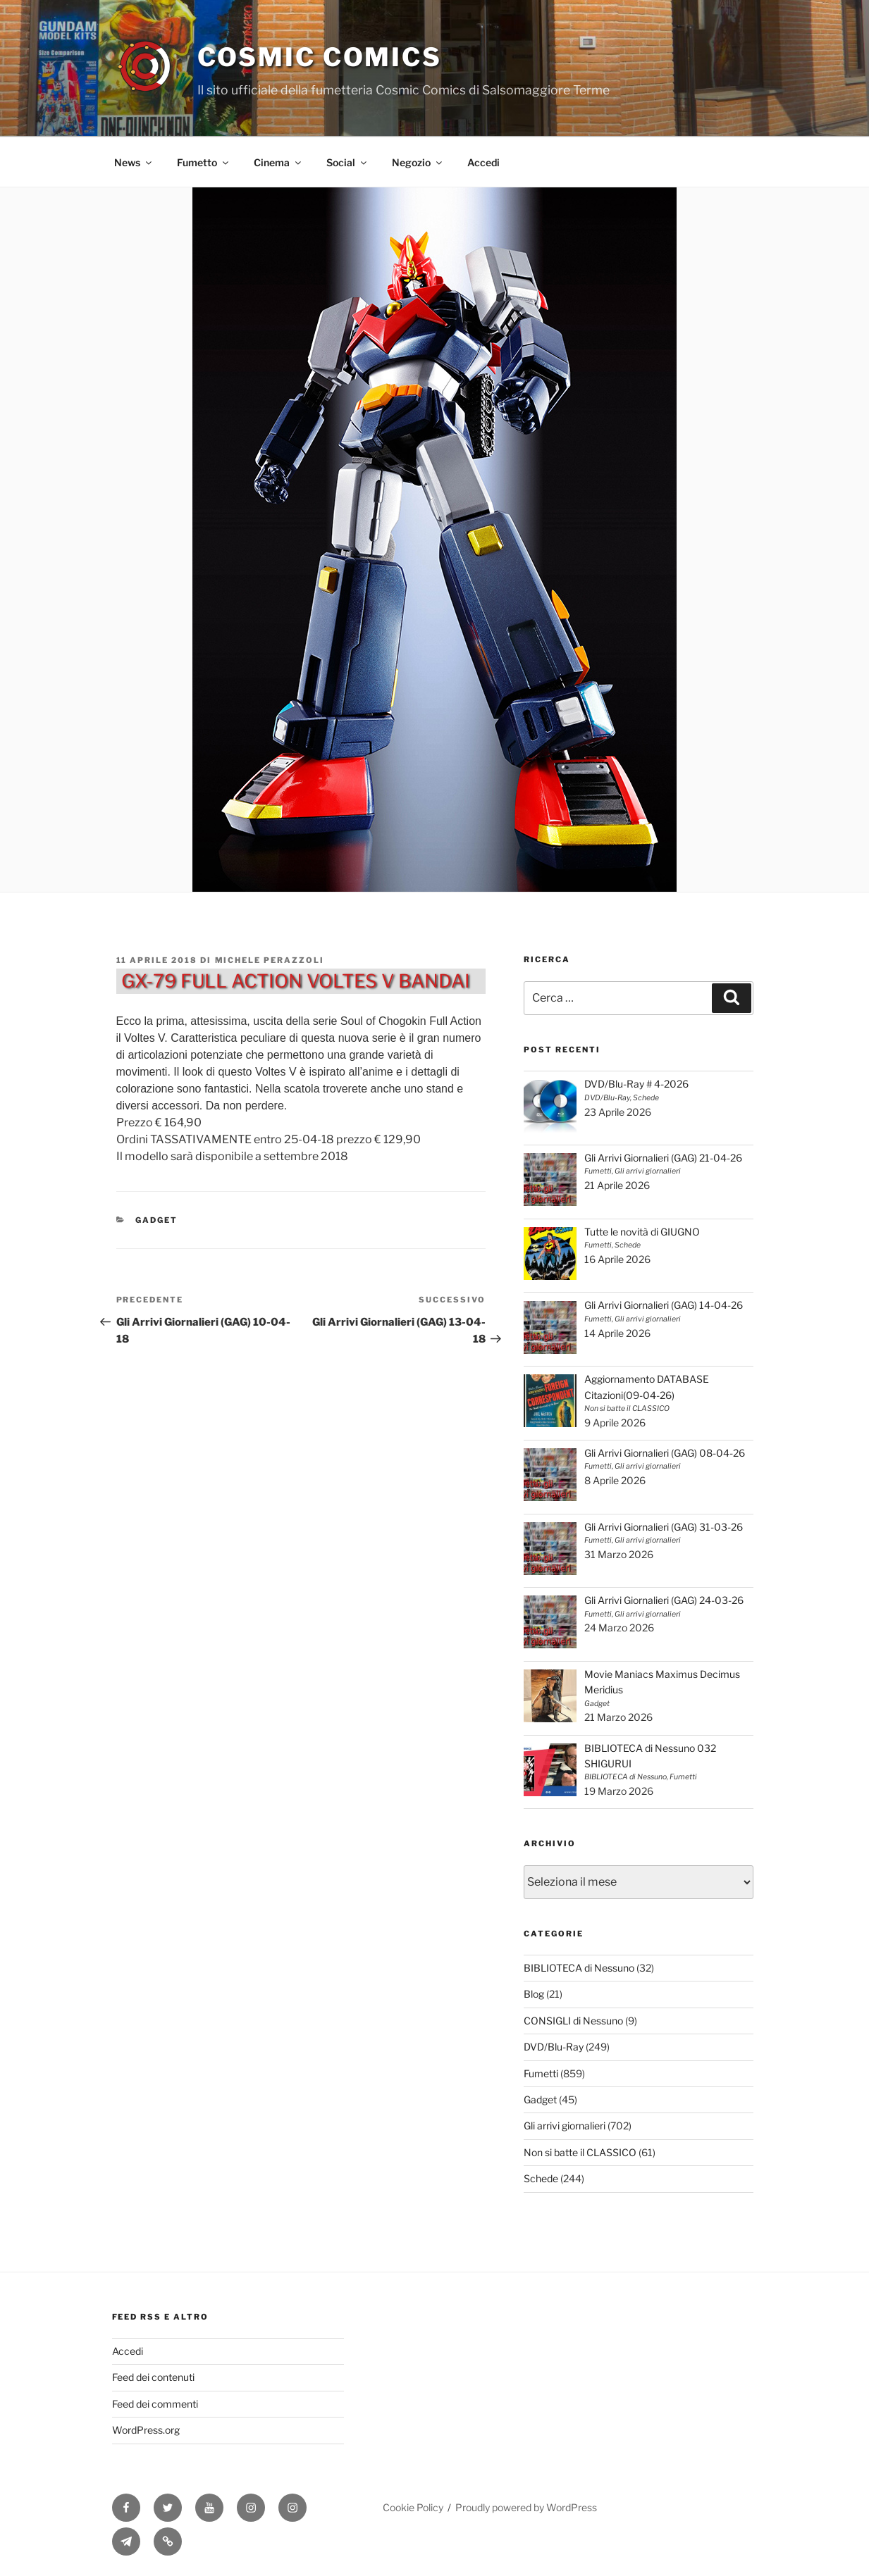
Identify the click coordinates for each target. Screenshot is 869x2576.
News (134, 162)
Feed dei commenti (155, 2404)
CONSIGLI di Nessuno (573, 2021)
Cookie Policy (413, 2507)
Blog (534, 1994)
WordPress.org (146, 2430)
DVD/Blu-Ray (554, 2047)
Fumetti (541, 2073)
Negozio (418, 162)
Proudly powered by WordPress (526, 2507)
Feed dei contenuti (153, 2377)
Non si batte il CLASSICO (580, 2152)
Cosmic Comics (319, 57)
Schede (541, 2178)
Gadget (156, 1220)
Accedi (483, 162)
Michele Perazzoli (270, 960)
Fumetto (203, 162)
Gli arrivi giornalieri (564, 2126)
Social (347, 162)
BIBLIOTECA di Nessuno (579, 1968)
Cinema (278, 162)
